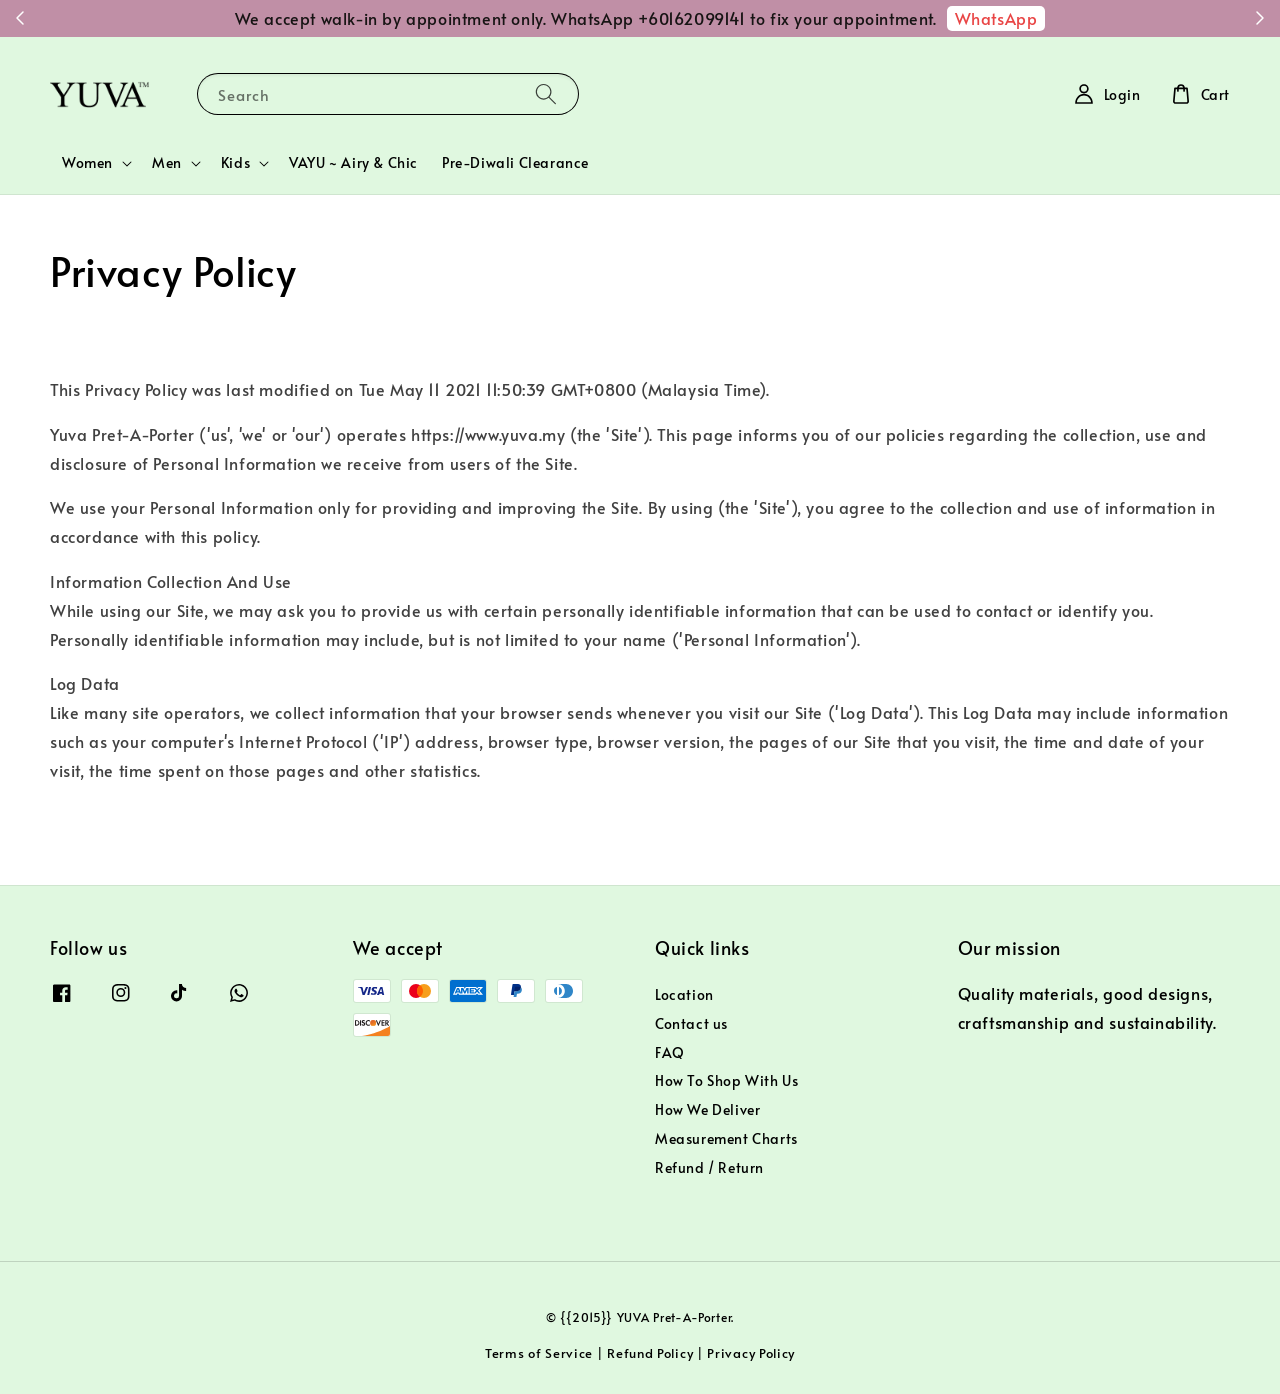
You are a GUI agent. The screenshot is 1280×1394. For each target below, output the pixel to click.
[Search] (546, 93)
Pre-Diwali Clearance (515, 162)
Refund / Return (709, 1167)
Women (87, 163)
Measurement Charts (726, 1138)
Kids (235, 163)
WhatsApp (996, 18)
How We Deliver (707, 1109)
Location (684, 995)
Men (167, 163)
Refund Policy (650, 1353)
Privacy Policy (751, 1353)
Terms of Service (539, 1353)
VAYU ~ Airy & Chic (353, 162)
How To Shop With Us (726, 1080)
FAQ (670, 1052)
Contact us (691, 1023)
